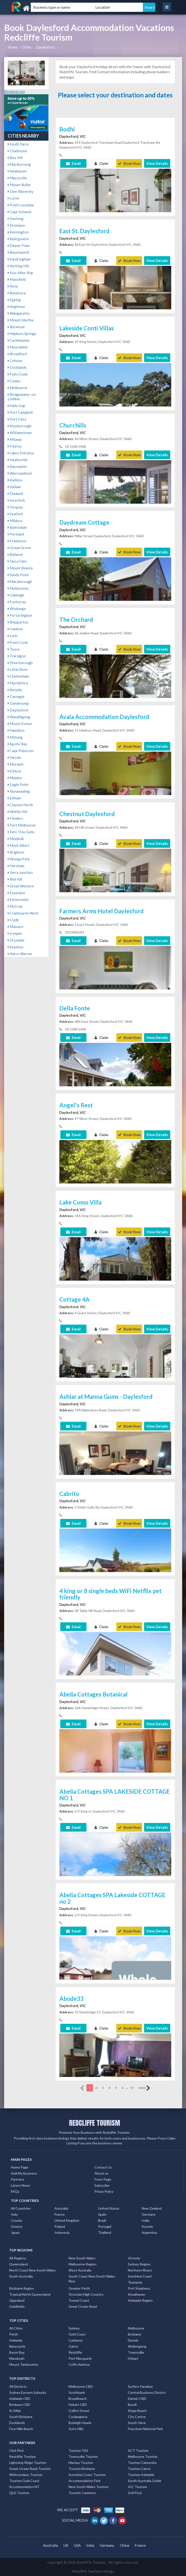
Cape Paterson (21, 750)
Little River (18, 669)
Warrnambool (20, 473)
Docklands (17, 367)
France (59, 2214)
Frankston (17, 541)
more (144, 2088)
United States (108, 2208)
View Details (157, 163)
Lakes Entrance (21, 453)
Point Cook (18, 642)
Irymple (15, 933)
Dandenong (18, 703)
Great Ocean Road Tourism (30, 2469)
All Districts (18, 2386)
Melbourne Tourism (142, 2456)
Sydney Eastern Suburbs (27, 2392)
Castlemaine (19, 340)
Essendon (16, 893)
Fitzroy (15, 446)
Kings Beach (137, 2411)
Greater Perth (79, 2288)
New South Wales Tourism (88, 2487)
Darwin (133, 2340)
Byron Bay (16, 2352)
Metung (15, 737)
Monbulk (16, 838)
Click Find (16, 2450)
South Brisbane (20, 2417)
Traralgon (17, 656)
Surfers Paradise (140, 2386)
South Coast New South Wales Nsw (92, 2278)
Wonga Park (19, 859)
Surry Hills (76, 2429)
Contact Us (103, 2167)
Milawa (15, 439)
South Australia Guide (144, 2481)
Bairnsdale (17, 527)
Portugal (104, 2226)
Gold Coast (77, 2334)
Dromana (16, 225)
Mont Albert (19, 845)
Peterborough (20, 662)
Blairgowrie (18, 239)
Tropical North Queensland (29, 2294)
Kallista (15, 480)
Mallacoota (18, 588)
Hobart (133, 2358)
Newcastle (17, 2346)
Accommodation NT (24, 2487)
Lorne (13, 198)
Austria (147, 2226)
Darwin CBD (137, 2398)
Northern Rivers (140, 2270)
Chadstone (17, 151)
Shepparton (18, 622)
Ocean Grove (19, 547)
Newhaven (17, 171)
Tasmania (135, 2282)
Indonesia (62, 2232)
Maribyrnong (19, 164)
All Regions (17, 2258)
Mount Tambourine (23, 2364)
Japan (15, 2232)
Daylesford (45, 47)
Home (12, 47)
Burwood (16, 327)
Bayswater (17, 466)
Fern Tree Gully (21, 832)
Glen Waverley (20, 191)
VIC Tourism (137, 2487)
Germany (148, 2214)
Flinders (15, 818)
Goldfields (17, 2306)
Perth (13, 2334)
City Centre (137, 2417)
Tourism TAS (78, 2450)
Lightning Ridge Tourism (27, 2462)
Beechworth (18, 252)
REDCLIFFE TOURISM (94, 2123)
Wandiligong (19, 717)
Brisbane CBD (19, 2404)
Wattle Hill (17, 811)
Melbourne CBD (81, 2386)
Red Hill (15, 879)
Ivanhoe (15, 629)
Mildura (15, 520)
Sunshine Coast (140, 2276)
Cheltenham (18, 676)
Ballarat (15, 554)
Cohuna (15, 360)
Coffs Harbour (79, 2364)
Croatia (16, 2220)
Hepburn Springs (22, 333)
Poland (59, 2226)
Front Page (102, 2179)
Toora (13, 649)
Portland (16, 534)
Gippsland (16, 2300)
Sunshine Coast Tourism (87, 2475)
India (145, 2220)
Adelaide (16, 2340)
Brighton (16, 852)
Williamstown (20, 432)
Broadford (17, 354)
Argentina (149, 2232)
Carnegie (16, 696)
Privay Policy (103, 2191)
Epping (14, 300)
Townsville (136, 2352)
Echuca (14, 771)
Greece (16, 2226)
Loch (12, 635)
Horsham (16, 866)
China (124, 2545)
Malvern (15, 926)
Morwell (15, 764)
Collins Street (79, 2411)
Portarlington (20, 615)
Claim (101, 163)
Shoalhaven (136, 2294)
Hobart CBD (78, 2404)
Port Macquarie (80, 2358)
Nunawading (19, 791)
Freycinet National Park (145, 2429)
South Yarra (18, 144)
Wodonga (17, 608)
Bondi (132, 2404)
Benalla (15, 690)
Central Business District (147, 2392)
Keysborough (19, 426)
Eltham (14, 798)
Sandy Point (18, 575)
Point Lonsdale (21, 205)
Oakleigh (16, 595)
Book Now (129, 163)
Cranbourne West (23, 913)
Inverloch (16, 500)
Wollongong (137, 2346)
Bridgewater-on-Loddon (22, 396)
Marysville (17, 178)
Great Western (21, 886)
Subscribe (101, 2185)
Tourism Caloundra (142, 2462)
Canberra (76, 2340)
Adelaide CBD (19, 2398)
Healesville (18, 459)
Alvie (13, 286)
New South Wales (82, 2258)
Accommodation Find (84, 2481)
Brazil (102, 2220)
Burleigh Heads (80, 2423)
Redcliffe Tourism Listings (93, 2571)
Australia (61, 2208)
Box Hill (15, 157)
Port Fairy (17, 419)
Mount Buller (19, 184)
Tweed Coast (79, 2300)
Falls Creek (18, 374)
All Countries (21, 2208)
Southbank (77, 2392)
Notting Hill (18, 266)
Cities (26, 47)
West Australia (80, 2270)
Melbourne (17, 387)
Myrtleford (18, 683)
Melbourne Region (82, 2264)
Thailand (104, 2232)
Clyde (13, 920)
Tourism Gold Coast (24, 2481)
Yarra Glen (17, 561)
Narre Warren (20, 953)
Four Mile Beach (21, 2429)
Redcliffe (75, 2352)
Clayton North (20, 805)
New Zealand (152, 2208)
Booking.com (14, 91)
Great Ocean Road (83, 2306)
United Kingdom (66, 2220)
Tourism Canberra (82, 2493)
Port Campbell (20, 412)
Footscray (17, 602)
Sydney (74, 2328)
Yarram (14, 757)
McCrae (15, 906)
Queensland (18, 2264)
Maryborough (20, 581)
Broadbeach (78, 2398)
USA (77, 2545)
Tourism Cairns (139, 2469)
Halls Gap (16, 405)
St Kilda (15, 2411)
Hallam (14, 487)
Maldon (15, 778)
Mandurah (16, 2358)
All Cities (16, 2328)
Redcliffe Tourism (22, 2456)
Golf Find (134, 2493)
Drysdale (16, 940)
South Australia (21, 2276)
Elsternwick (18, 899)
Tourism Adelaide (141, 2475)
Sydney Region (139, 2264)
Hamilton (16, 730)
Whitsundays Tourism (25, 2475)
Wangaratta (18, 313)
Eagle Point (18, 784)
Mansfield (17, 279)
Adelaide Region (140, 2300)
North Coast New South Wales (32, 2270)
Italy (14, 2214)
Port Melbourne (22, 825)
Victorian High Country (86, 2294)
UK (65, 2545)
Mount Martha (20, 320)
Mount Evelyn (20, 723)
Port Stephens (139, 2288)
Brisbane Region (21, 2288)
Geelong (15, 218)
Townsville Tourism (83, 2456)
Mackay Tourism (81, 2462)
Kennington (18, 232)
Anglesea (16, 306)
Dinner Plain (19, 245)
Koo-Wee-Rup (20, 272)
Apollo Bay (17, 744)
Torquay (15, 507)
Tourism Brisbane (82, 2469)
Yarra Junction (20, 872)
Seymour (16, 947)
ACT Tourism (138, 2450)
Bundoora (17, 293)
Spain (102, 2214)
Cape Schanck (19, 212)
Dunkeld (15, 493)
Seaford (15, 514)
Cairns (73, 2346)
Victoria (134, 2258)
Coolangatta (78, 2417)
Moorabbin (18, 347)
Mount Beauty (20, 568)
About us (101, 2173)
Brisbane (134, 2334)
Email (73, 163)
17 (132, 2088)
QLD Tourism (19, 2493)
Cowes (14, 381)
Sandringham (19, 259)
